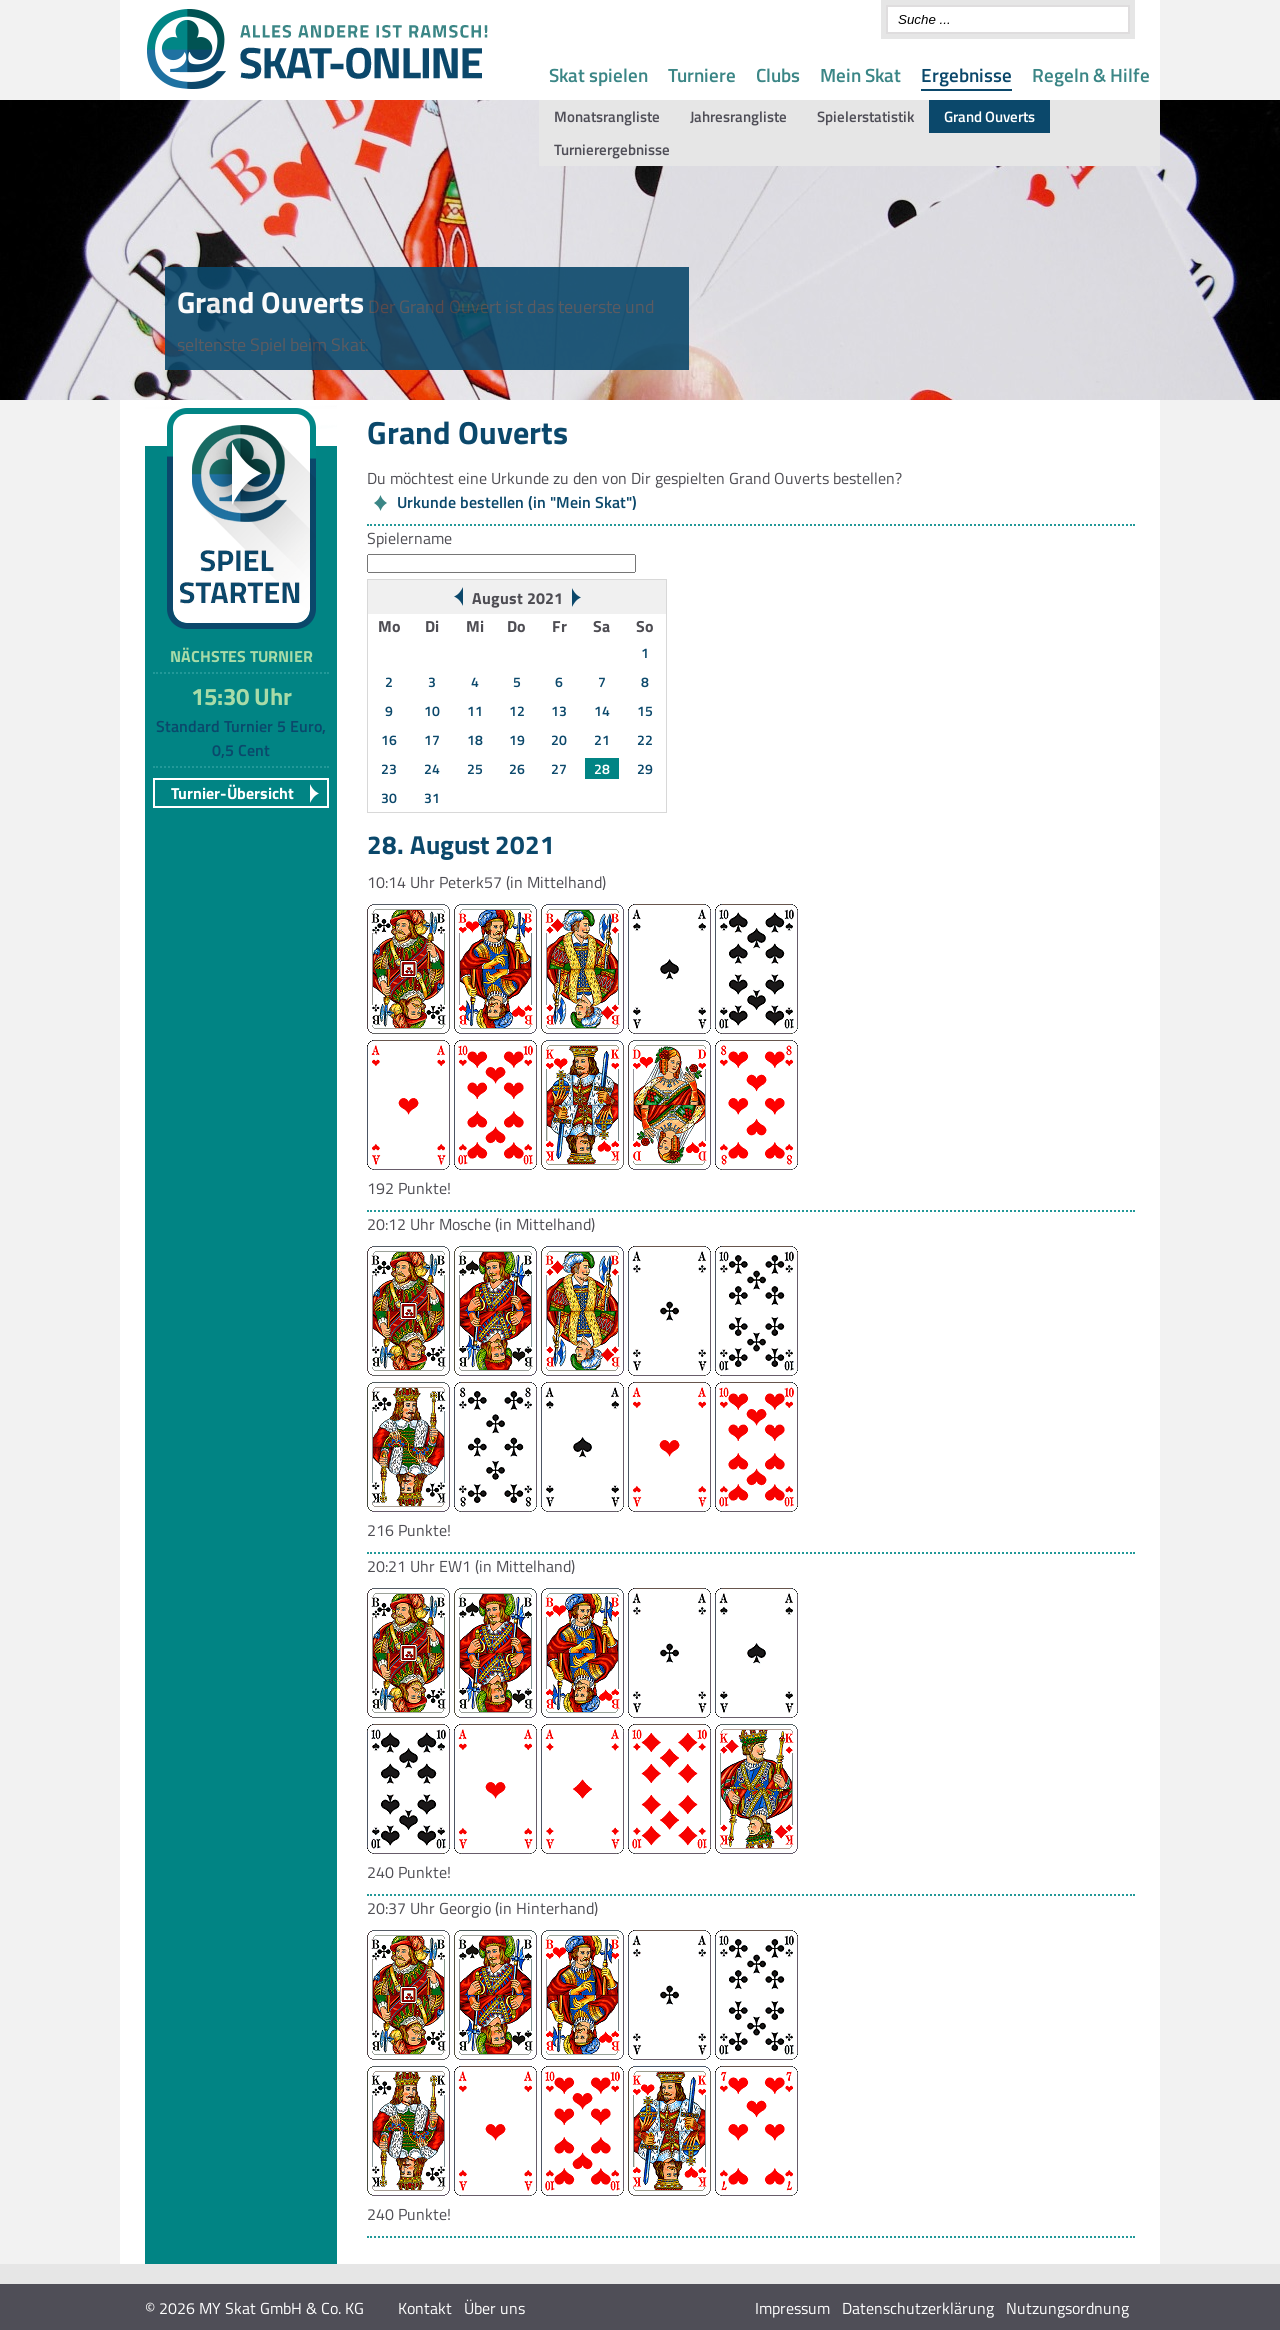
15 (645, 710)
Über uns (494, 2308)
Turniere (702, 74)
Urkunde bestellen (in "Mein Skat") (517, 502)
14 (602, 710)
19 (517, 739)
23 (389, 768)
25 (475, 768)
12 (517, 710)
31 (432, 797)
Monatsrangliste (607, 116)
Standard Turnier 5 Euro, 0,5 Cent (241, 738)
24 (432, 768)
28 (602, 768)
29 (645, 768)
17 (432, 739)
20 (559, 739)
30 (389, 797)
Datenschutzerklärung (918, 2308)
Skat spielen (598, 74)
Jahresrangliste (738, 116)
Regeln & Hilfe (1091, 74)
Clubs (778, 74)
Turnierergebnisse (612, 149)
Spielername (409, 538)
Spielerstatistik (865, 116)
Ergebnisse (966, 74)
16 (389, 739)
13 (559, 710)
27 (559, 768)
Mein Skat (860, 74)
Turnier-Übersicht (232, 793)
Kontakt (425, 2308)
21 (602, 739)
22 (645, 739)
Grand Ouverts (989, 116)
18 (475, 739)
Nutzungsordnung (1067, 2308)
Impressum (792, 2308)
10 (432, 710)
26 (517, 768)
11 (475, 710)
